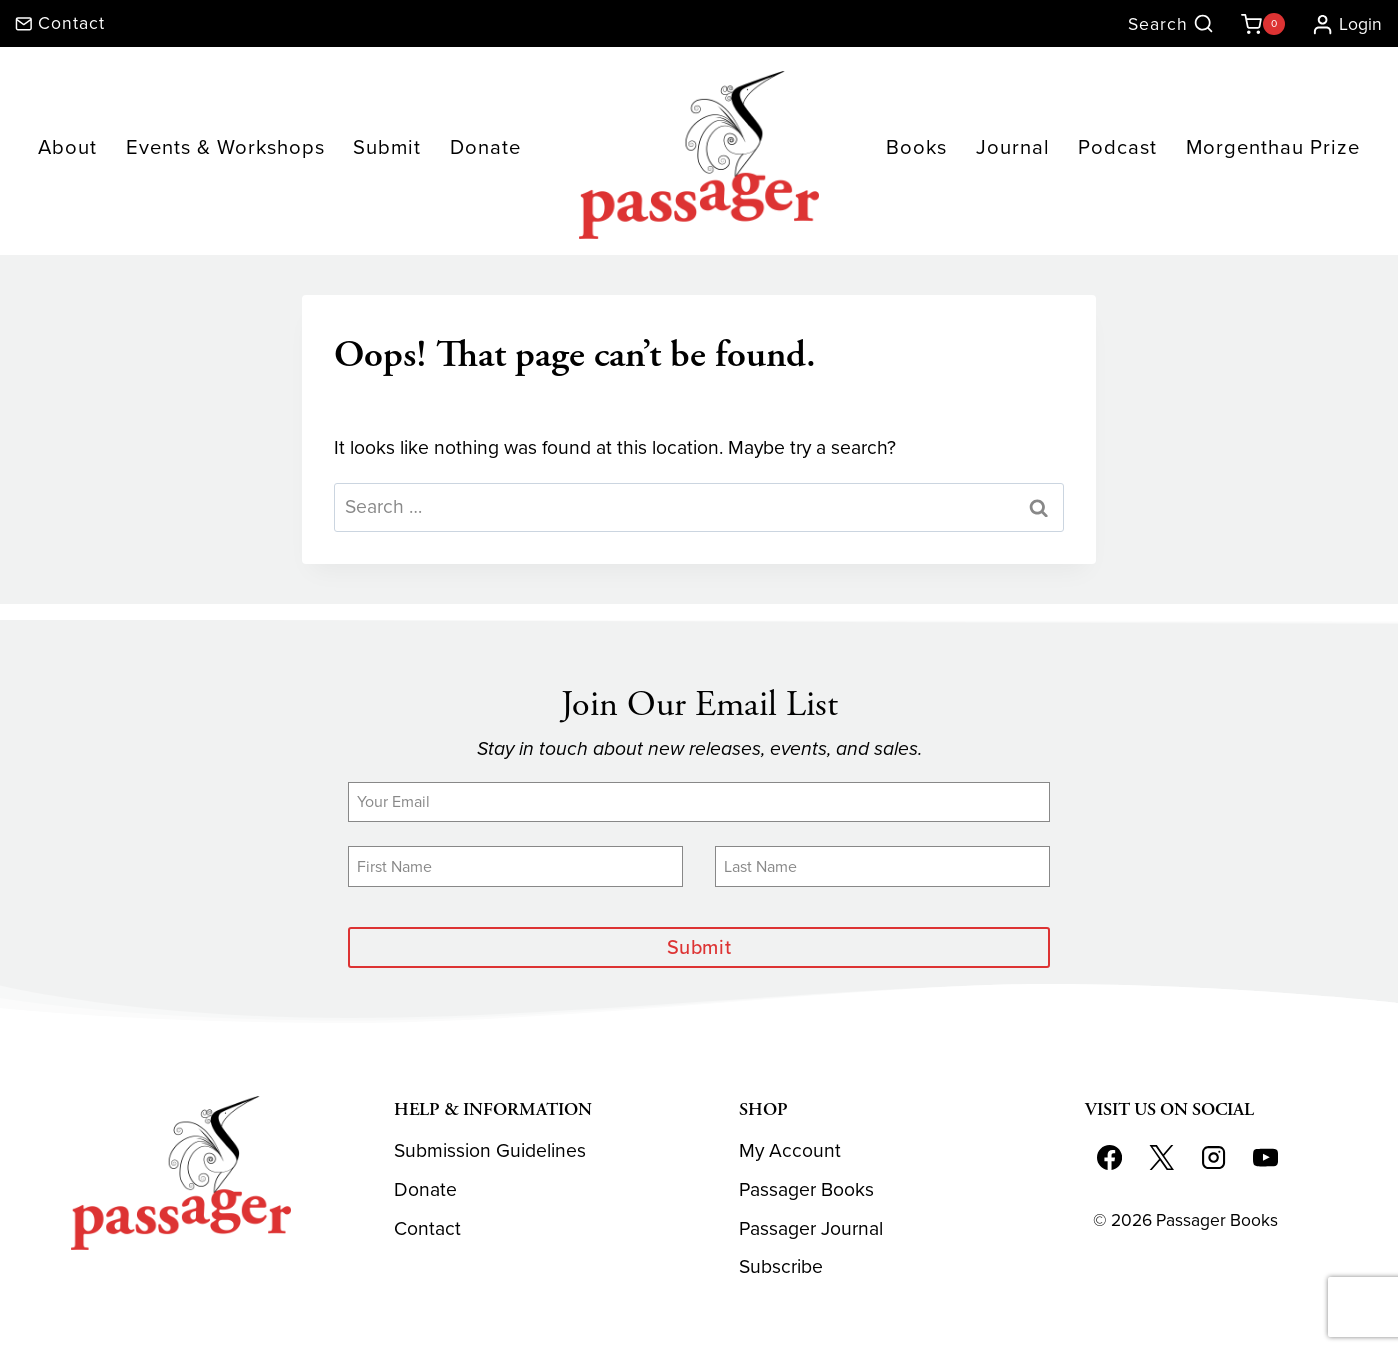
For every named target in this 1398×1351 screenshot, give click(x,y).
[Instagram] (1213, 1158)
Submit (387, 147)
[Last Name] (882, 866)
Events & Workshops (225, 147)
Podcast (1117, 147)
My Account (790, 1151)
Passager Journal (811, 1228)
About (67, 147)
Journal (1013, 147)
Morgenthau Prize (1273, 147)
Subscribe (781, 1267)
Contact (427, 1228)
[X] (1161, 1158)
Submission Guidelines (490, 1151)
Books (916, 147)
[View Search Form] (1171, 24)
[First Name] (515, 866)
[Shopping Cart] (1259, 24)
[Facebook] (1110, 1158)
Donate (485, 147)
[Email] (699, 802)
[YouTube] (1265, 1158)
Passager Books (806, 1189)
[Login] (1338, 24)
